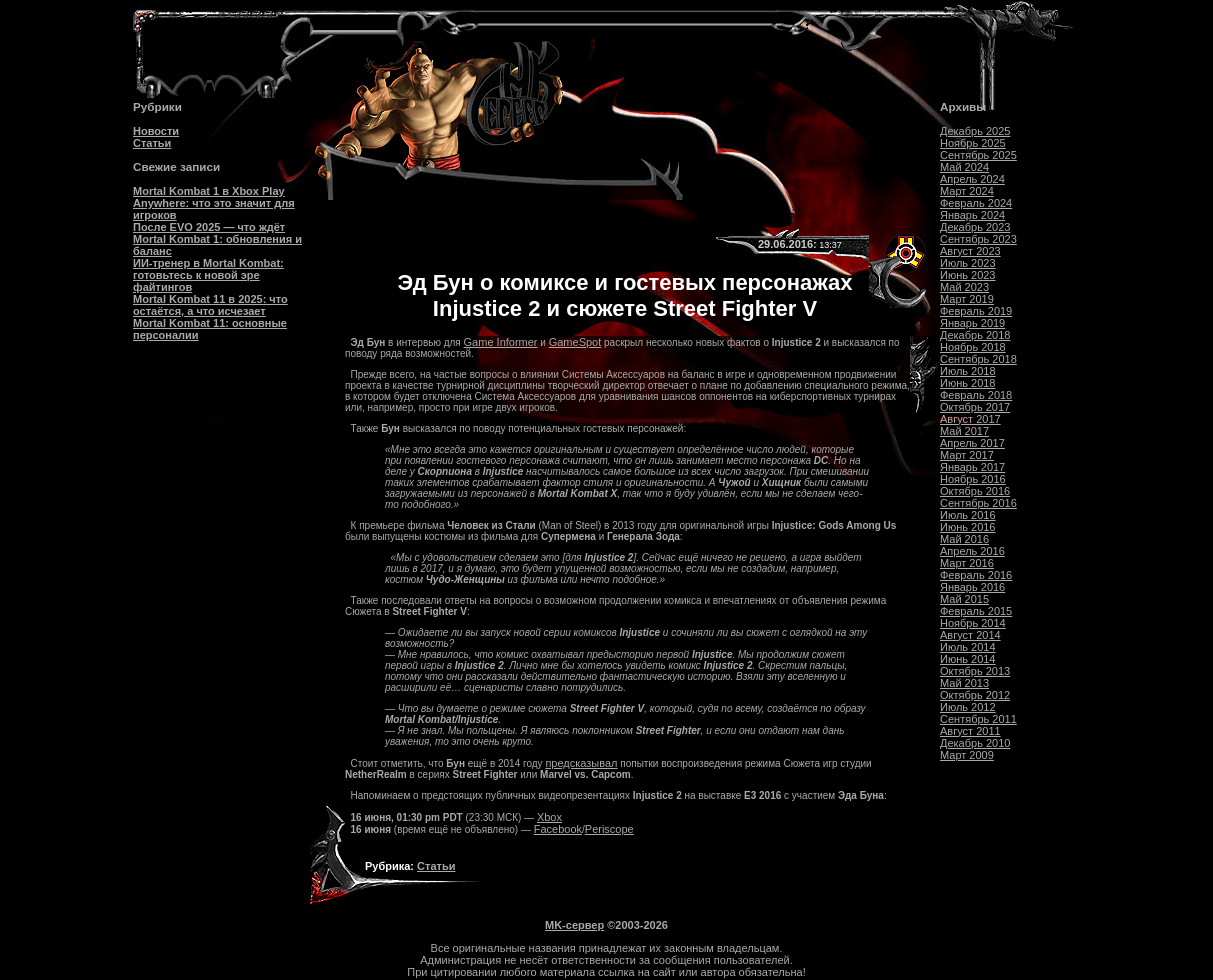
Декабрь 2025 (975, 131)
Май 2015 (964, 599)
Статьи (152, 143)
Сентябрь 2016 (978, 503)
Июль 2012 (968, 707)
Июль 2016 (968, 515)
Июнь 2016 (968, 527)
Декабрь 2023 (975, 227)
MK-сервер (574, 925)
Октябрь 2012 (975, 695)
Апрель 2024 (972, 179)
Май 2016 (964, 539)
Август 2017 (970, 419)
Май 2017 (964, 431)
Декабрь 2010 (975, 743)
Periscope (609, 829)
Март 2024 (967, 191)
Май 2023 (964, 287)
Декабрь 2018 (975, 335)
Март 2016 (967, 563)
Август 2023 (970, 251)
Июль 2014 (968, 647)
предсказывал (581, 763)
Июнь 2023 (968, 275)
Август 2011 (970, 731)
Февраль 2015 (976, 611)
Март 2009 (967, 755)
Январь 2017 (972, 467)
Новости (156, 131)
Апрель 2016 (972, 551)
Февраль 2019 (976, 311)
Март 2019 (967, 299)
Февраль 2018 (976, 395)
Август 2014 (970, 635)
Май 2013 (964, 683)
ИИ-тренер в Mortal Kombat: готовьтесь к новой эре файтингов (208, 275)
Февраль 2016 (976, 575)
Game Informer (501, 342)
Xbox (549, 817)
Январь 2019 (972, 323)
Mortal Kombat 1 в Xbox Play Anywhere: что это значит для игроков (214, 203)
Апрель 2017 (972, 443)
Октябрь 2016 (975, 491)
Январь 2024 (972, 215)
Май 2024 (964, 167)
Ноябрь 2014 (973, 623)
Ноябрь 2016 (973, 479)
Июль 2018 (968, 371)
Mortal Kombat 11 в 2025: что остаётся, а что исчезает (210, 305)
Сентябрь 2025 (978, 155)
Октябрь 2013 (975, 671)
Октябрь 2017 (975, 407)
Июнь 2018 (968, 383)
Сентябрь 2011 (978, 719)
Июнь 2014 (968, 659)
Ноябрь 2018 (973, 347)
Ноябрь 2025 (973, 143)
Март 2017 (967, 455)
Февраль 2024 (976, 203)
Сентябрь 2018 (978, 359)
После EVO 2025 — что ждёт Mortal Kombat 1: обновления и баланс (217, 239)
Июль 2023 (968, 263)
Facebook (558, 829)
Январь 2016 (972, 587)
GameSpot (575, 342)
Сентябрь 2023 (978, 239)
